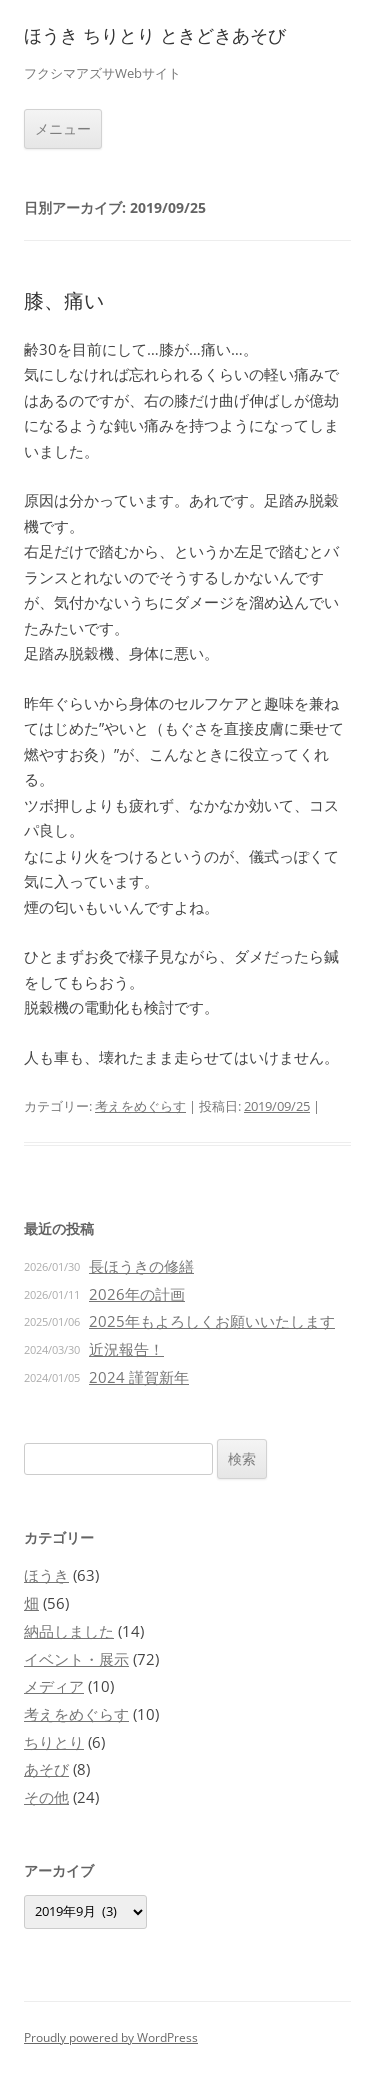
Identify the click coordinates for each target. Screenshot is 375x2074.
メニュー (63, 128)
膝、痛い (64, 300)
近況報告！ (126, 1349)
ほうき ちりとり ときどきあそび (155, 35)
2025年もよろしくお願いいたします (212, 1321)
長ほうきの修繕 (141, 1266)
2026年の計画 (137, 1294)
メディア (54, 1686)
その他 (46, 1797)
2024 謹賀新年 (139, 1377)
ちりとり (54, 1742)
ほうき (46, 1575)
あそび (46, 1769)
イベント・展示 (76, 1659)
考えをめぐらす (140, 1106)
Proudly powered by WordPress (111, 2037)
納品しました (69, 1631)
